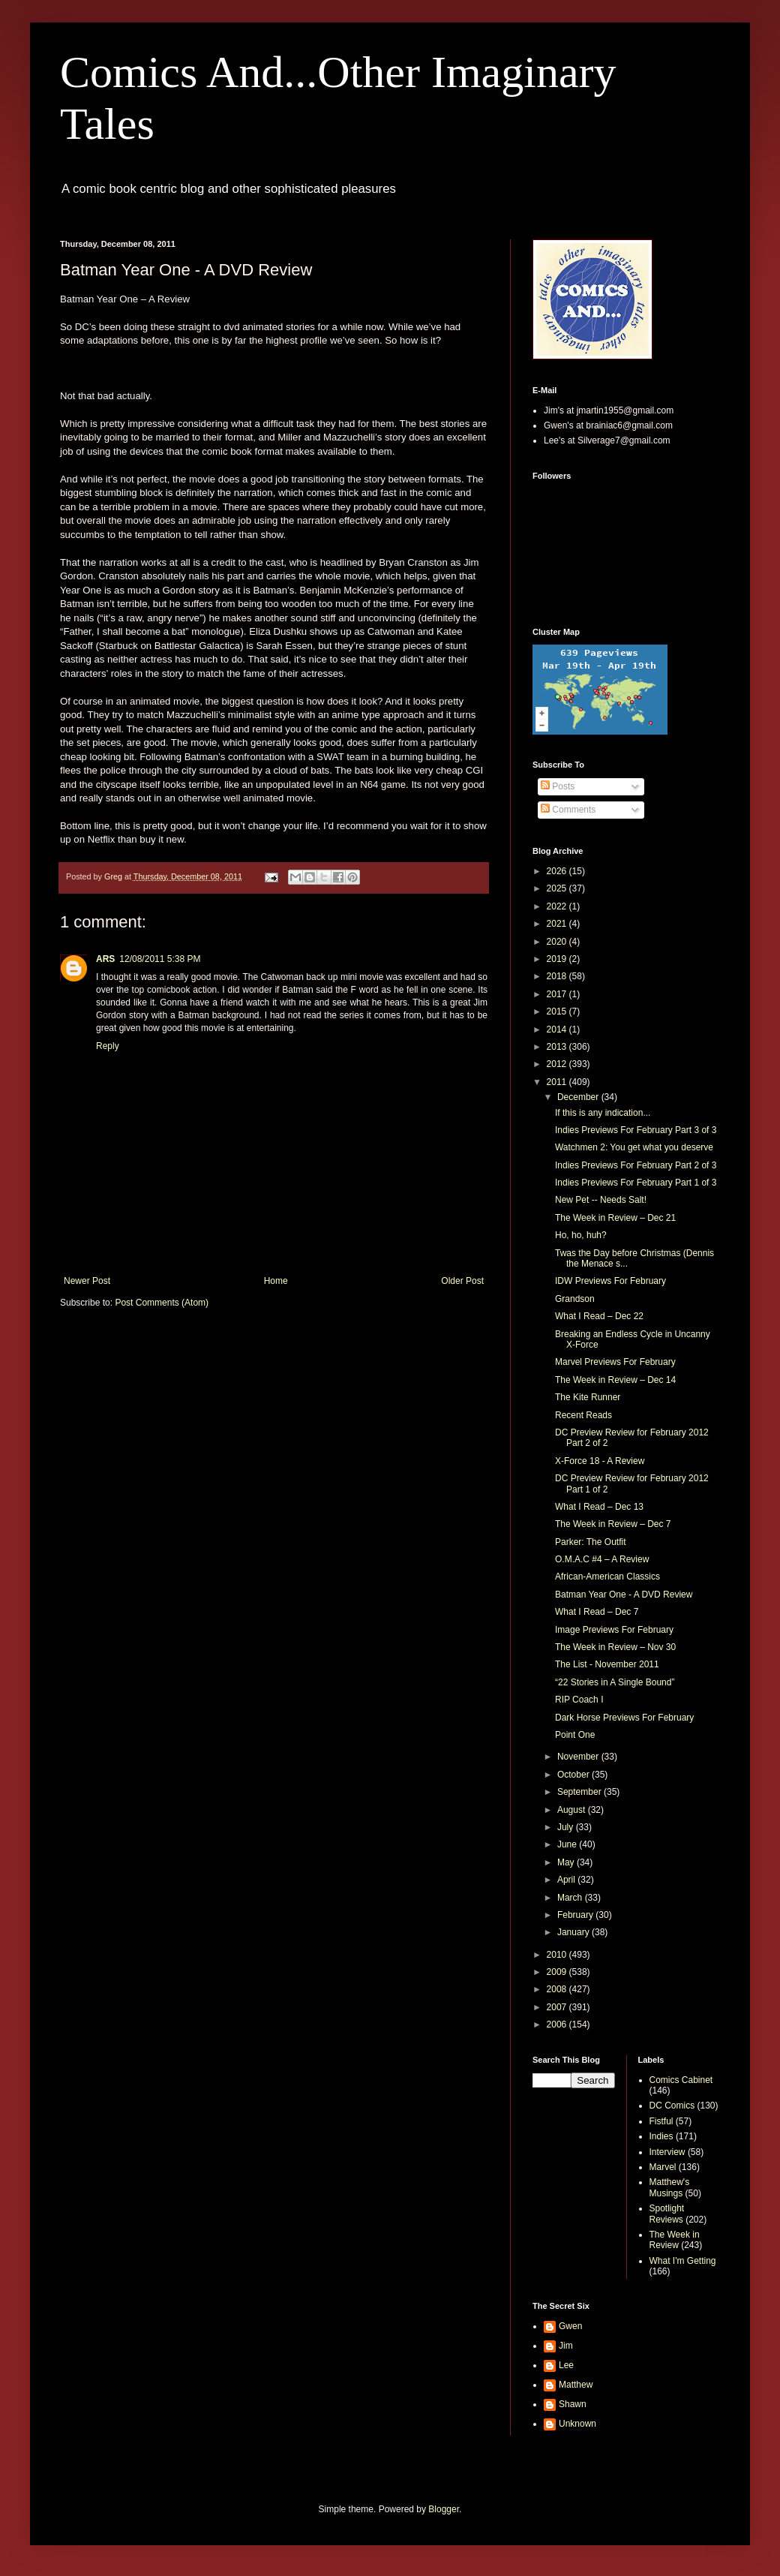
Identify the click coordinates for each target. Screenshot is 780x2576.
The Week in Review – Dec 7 (613, 1524)
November (579, 1756)
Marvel (663, 2167)
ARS (105, 959)
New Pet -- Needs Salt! (600, 1200)
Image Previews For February (614, 1630)
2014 (558, 1029)
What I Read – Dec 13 (599, 1506)
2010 (558, 1954)
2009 (558, 1972)
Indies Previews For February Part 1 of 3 (635, 1182)
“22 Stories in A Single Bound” (614, 1682)
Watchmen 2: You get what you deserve (634, 1147)
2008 (558, 1989)
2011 (558, 1082)
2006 (558, 2024)
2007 (558, 2007)
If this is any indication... (602, 1113)
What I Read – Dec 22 (599, 1316)
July (566, 1827)
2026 (558, 871)
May (567, 1862)
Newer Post (87, 1281)
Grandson (575, 1299)
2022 (558, 906)
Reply (107, 1046)
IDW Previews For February (610, 1281)
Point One (575, 1735)
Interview (668, 2152)
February (576, 1915)
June (568, 1844)
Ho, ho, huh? (581, 1235)
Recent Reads (583, 1415)
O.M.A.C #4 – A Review (602, 1559)
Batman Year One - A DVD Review (623, 1594)
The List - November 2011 (607, 1664)
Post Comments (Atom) (161, 1302)
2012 (558, 1064)
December (579, 1097)
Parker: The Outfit (590, 1542)
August (572, 1810)
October (574, 1774)
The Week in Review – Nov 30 (615, 1647)
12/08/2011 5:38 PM (159, 959)
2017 (558, 994)
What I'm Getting (683, 2261)
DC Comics (672, 2105)
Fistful (662, 2121)
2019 (558, 959)
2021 (558, 923)
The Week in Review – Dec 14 (615, 1380)
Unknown (577, 2423)
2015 (558, 1011)
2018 (558, 976)
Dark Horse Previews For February (624, 1717)
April (567, 1879)
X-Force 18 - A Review (599, 1461)
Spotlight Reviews (667, 2213)
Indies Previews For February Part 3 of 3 (635, 1130)
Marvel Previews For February (615, 1362)
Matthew (575, 2384)
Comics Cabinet (681, 2080)
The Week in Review (675, 2239)
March (571, 1897)
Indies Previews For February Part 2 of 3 (635, 1165)
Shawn (572, 2404)
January (574, 1932)
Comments (568, 809)
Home (276, 1281)
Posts (557, 786)
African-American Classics (607, 1576)
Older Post (462, 1281)
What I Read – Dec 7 (596, 1612)
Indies (662, 2136)
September (580, 1792)
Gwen (570, 2326)
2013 (558, 1047)
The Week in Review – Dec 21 (615, 1218)
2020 (558, 941)
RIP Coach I (579, 1699)
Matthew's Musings (670, 2187)
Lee (566, 2365)
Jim (566, 2345)
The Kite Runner (587, 1397)
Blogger (443, 2509)
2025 (558, 888)
